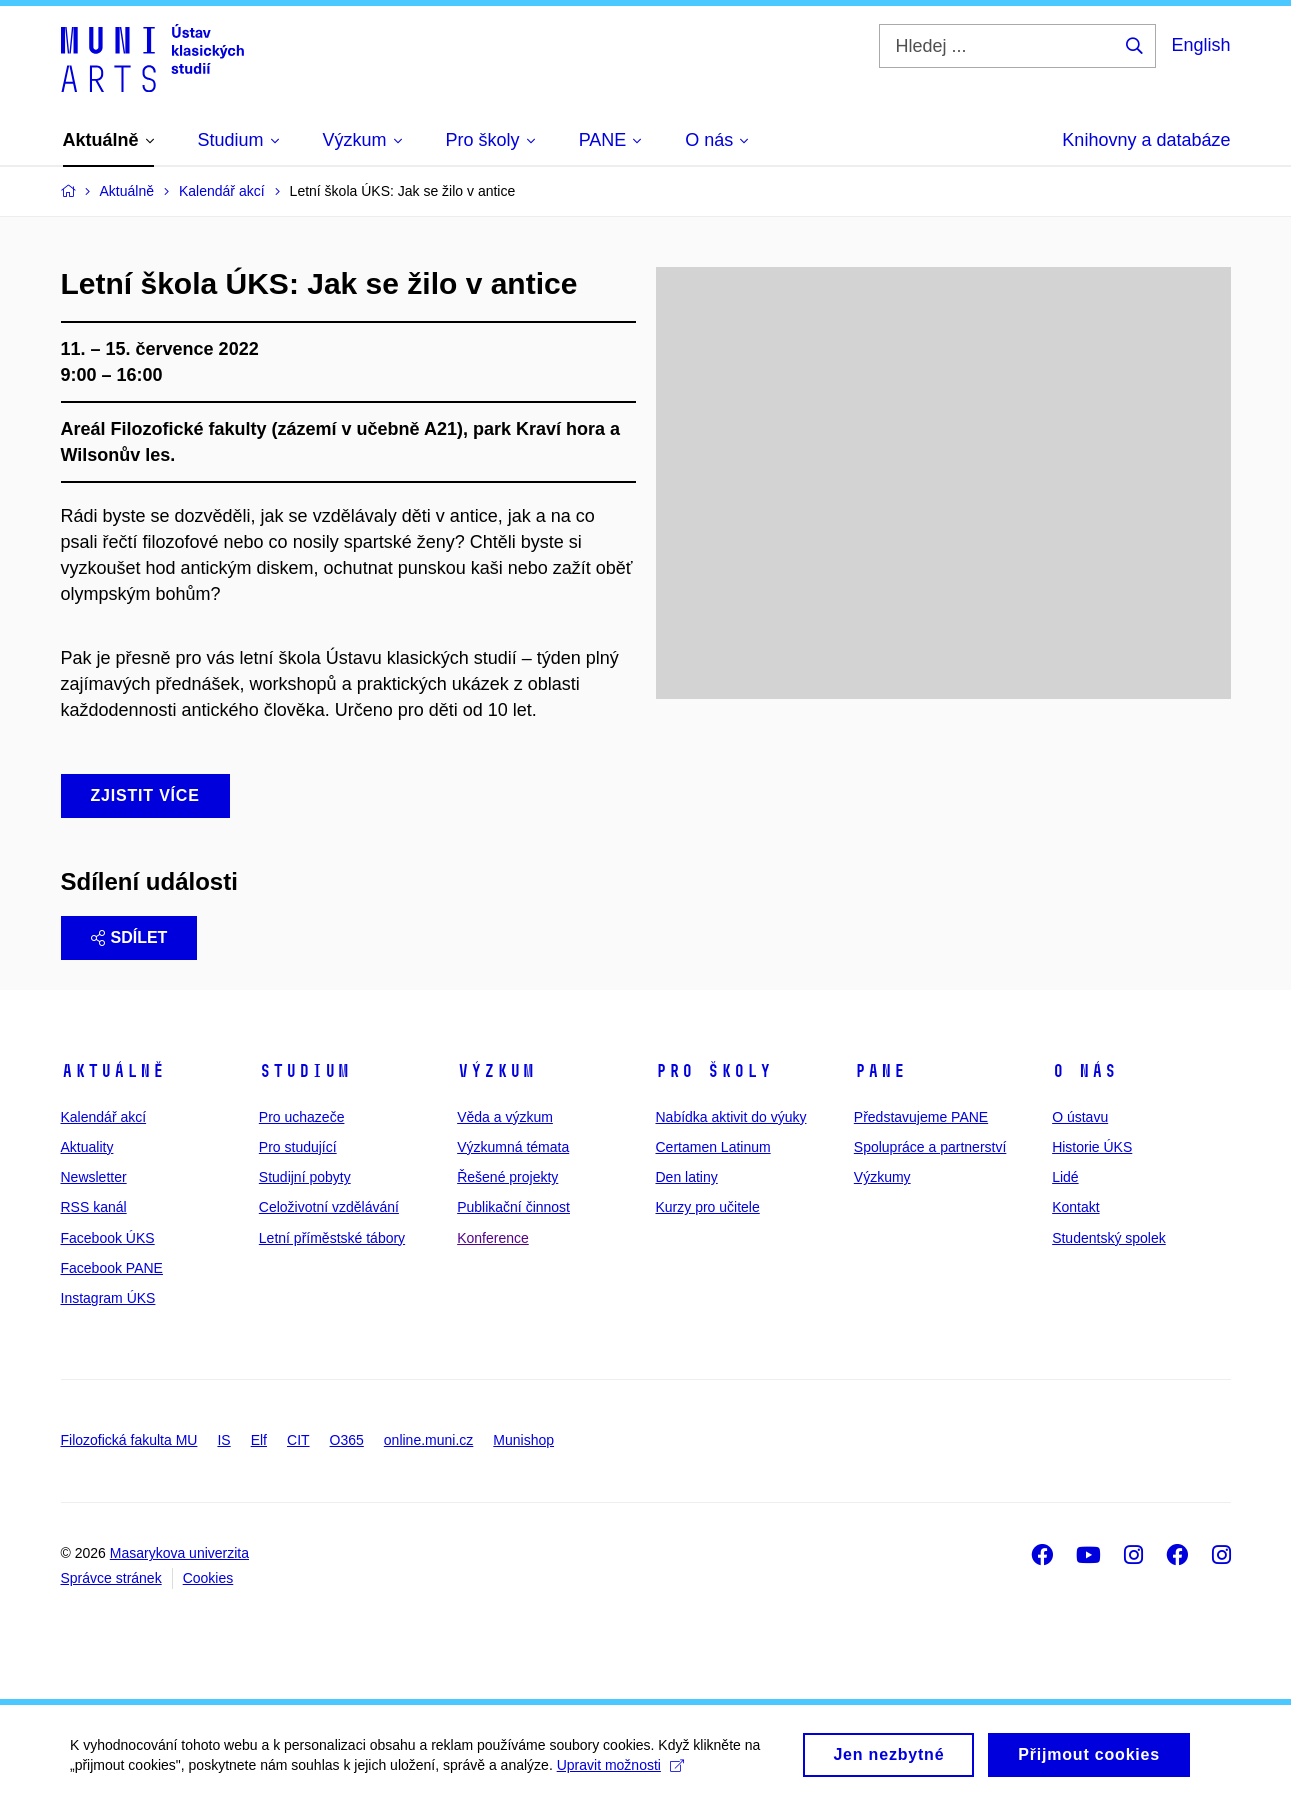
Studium (304, 1071)
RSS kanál (94, 1207)
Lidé (1065, 1177)
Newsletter (94, 1177)
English (1200, 45)
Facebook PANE (112, 1268)
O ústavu (1080, 1117)
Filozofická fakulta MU (129, 1440)
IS (223, 1440)
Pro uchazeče (302, 1117)
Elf (259, 1440)
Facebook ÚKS (108, 1238)
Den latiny (686, 1177)
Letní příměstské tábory (332, 1238)
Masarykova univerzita (179, 1553)
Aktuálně (113, 1071)
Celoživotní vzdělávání (329, 1207)
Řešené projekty (507, 1177)
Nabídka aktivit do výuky (730, 1117)
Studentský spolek (1109, 1238)
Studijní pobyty (305, 1177)
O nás (1084, 1071)
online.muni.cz (429, 1440)
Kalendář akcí (104, 1117)
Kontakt (1075, 1207)
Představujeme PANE (921, 1117)
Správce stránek (111, 1578)
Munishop (523, 1440)
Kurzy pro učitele (707, 1207)
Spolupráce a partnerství (930, 1147)
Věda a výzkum (505, 1117)
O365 (347, 1440)
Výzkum (496, 1071)
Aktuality (87, 1147)
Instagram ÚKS (108, 1298)
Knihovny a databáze (1146, 140)
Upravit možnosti (620, 1771)
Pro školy (713, 1071)
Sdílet (129, 937)
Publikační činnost (513, 1207)
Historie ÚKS (1092, 1147)
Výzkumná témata (513, 1147)
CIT (298, 1440)
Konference (493, 1238)
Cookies (208, 1578)
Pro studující (298, 1147)
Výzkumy (882, 1177)
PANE (880, 1071)
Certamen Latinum (712, 1147)
